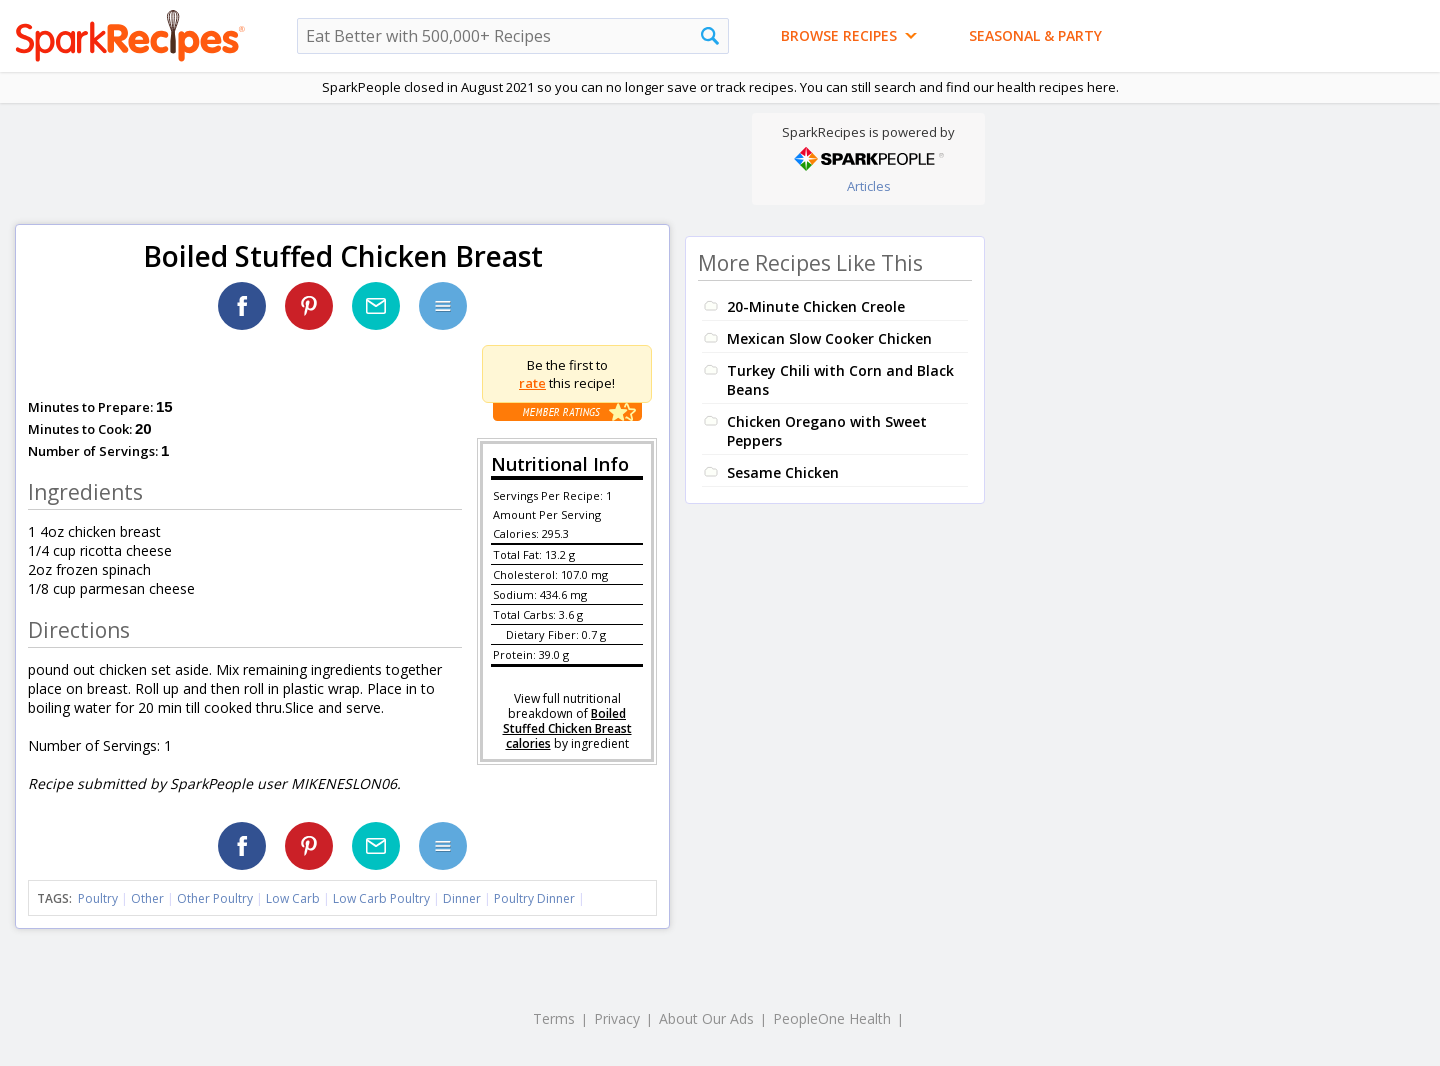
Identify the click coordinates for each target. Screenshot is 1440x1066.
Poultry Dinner (534, 898)
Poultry (98, 898)
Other (147, 898)
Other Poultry (215, 898)
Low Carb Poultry (381, 898)
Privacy (617, 1018)
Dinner (462, 898)
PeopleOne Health (832, 1018)
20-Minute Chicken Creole (816, 306)
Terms (554, 1018)
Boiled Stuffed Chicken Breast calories (567, 728)
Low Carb (293, 898)
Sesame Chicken (783, 472)
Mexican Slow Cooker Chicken (829, 338)
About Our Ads (706, 1018)
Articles (869, 186)
